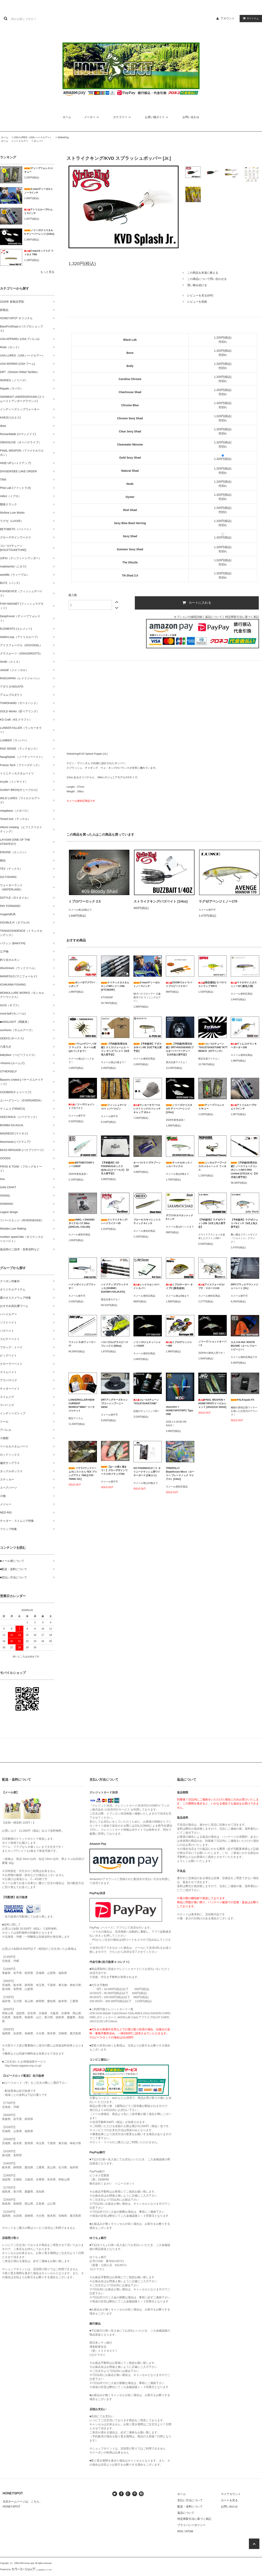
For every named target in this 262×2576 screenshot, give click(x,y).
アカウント (227, 18)
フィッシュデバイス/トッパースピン (114, 1107)
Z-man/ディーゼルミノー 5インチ (38, 191)
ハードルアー (21, 141)
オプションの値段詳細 (188, 616)
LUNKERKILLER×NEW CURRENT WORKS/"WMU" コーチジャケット (82, 1405)
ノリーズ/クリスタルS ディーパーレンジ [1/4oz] (39, 232)
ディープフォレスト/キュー (38, 170)
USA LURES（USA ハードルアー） (33, 137)
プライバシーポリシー (191, 2525)
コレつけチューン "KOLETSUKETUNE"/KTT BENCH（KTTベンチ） (212, 1047)
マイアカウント (231, 2494)
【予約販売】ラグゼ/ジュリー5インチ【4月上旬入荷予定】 (244, 1223)
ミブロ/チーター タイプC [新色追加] (179, 1286)
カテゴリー (122, 117)
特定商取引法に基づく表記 (242, 616)
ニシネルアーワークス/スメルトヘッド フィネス (212, 1166)
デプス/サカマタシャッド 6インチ (179, 1217)
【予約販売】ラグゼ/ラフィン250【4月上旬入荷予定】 (212, 1223)
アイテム (250, 18)
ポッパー (38, 141)
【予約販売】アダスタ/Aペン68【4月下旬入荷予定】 (147, 1047)
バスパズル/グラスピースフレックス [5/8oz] (114, 1344)
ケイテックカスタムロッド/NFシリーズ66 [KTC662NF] (115, 986)
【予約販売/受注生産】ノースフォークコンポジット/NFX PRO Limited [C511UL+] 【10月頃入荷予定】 (244, 1170)
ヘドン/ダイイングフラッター (82, 1286)
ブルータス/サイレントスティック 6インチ (147, 1221)
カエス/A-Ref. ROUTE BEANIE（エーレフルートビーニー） (244, 1346)
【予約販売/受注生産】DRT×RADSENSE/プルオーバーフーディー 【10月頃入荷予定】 (180, 1049)
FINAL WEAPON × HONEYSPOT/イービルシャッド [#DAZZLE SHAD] (212, 1403)
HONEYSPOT (11, 2506)
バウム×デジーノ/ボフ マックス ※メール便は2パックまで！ (82, 1047)
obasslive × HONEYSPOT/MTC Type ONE (179, 1410)
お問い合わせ (190, 117)
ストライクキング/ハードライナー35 (114, 1221)
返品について (213, 616)
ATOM (189, 2531)
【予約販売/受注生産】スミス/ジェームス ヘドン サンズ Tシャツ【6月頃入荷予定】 (115, 1049)
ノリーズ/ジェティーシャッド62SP (147, 1344)
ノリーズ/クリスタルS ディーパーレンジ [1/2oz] (179, 1109)
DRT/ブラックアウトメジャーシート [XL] (244, 1286)
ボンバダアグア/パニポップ (82, 984)
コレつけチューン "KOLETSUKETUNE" (146, 1401)
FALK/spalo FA (242, 1399)
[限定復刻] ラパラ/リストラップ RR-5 (212, 984)
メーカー (92, 117)
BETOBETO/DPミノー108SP (82, 1164)
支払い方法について (190, 2500)
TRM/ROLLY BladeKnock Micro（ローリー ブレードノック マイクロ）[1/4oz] (180, 1473)
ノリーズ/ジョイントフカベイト (82, 1106)
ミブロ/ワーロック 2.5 (85, 901)
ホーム (67, 117)
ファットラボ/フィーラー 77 (82, 1344)
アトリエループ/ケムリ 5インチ (38, 211)
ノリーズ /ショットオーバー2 (212, 1343)
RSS (180, 2531)
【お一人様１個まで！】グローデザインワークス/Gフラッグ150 (114, 1470)
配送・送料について (190, 2506)
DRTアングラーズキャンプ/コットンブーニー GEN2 (114, 1403)
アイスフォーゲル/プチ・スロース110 (211, 1286)
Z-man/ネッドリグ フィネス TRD (38, 252)
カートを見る (229, 2500)
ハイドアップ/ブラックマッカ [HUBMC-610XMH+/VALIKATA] (114, 1288)
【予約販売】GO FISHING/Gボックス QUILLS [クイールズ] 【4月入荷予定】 (115, 1168)
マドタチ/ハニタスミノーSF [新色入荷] (244, 984)
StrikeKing (63, 137)
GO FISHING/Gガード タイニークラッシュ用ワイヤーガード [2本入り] (147, 1472)
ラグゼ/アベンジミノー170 (218, 901)
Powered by (26, 2569)
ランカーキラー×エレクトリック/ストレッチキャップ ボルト (147, 1109)
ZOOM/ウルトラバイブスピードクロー (179, 984)
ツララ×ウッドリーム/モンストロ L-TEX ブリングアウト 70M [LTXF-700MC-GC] (83, 1473)
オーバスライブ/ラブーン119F (147, 1164)
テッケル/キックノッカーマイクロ (179, 1164)
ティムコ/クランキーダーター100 (244, 1045)
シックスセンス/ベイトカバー (146, 1286)
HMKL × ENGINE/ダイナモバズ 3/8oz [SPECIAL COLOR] (82, 1223)
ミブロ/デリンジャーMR (179, 1344)
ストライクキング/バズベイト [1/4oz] (161, 901)
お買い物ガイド (157, 117)
